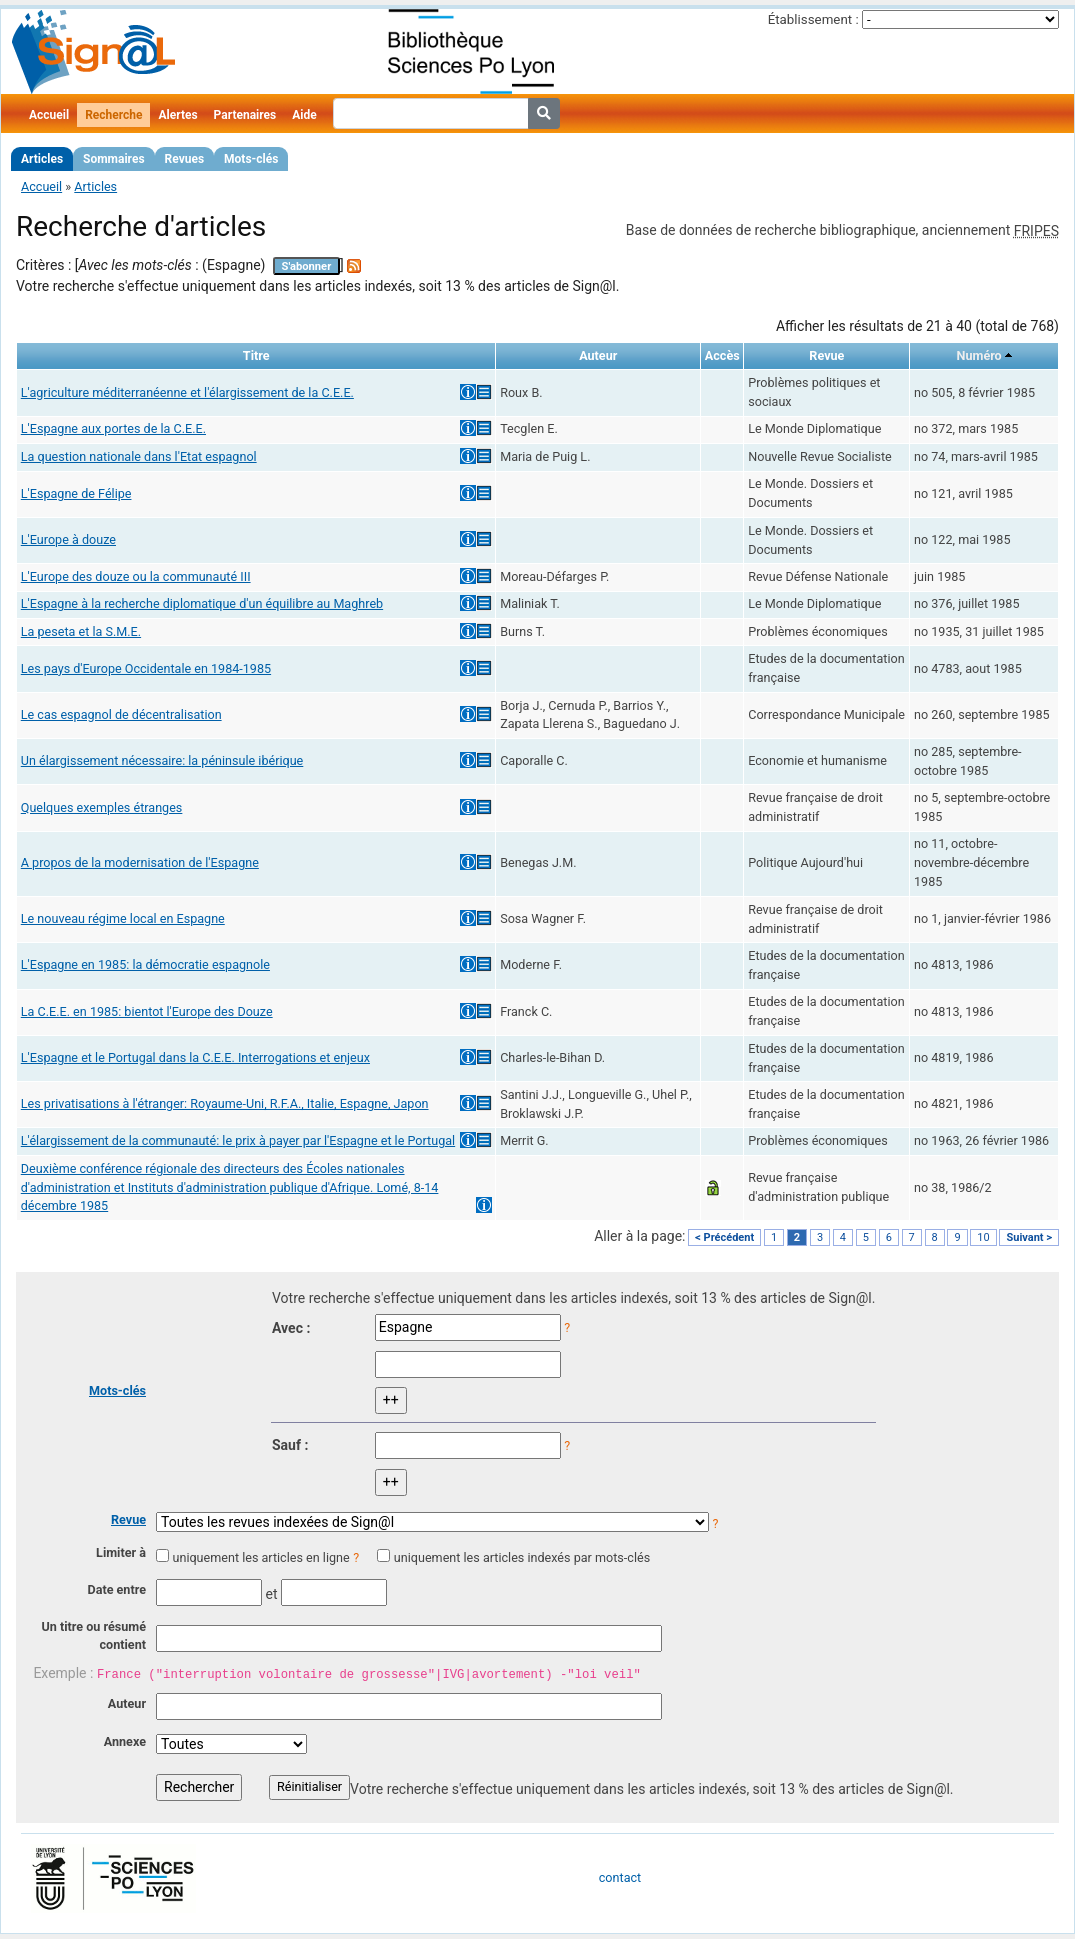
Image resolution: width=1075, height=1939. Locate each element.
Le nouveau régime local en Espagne (123, 918)
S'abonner (307, 266)
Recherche (113, 115)
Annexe (125, 1741)
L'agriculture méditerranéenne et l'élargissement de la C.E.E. (187, 392)
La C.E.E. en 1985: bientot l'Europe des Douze (147, 1011)
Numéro (979, 355)
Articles (42, 159)
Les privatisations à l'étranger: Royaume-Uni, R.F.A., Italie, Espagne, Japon (225, 1103)
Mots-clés (251, 159)
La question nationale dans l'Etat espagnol (139, 456)
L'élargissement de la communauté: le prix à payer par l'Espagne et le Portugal (238, 1140)
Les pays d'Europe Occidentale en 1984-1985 (146, 668)
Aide (304, 115)
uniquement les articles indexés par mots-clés (522, 1557)
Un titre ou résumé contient (93, 1636)
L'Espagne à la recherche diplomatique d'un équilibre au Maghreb (202, 603)
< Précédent (724, 1237)
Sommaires (113, 159)
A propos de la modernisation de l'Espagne (140, 862)
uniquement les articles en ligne (260, 1557)
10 (983, 1237)
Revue (128, 1519)
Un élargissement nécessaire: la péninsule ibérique (162, 760)
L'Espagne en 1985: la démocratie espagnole (145, 964)
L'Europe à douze (68, 539)
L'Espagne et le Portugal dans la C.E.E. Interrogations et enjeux (195, 1057)
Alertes (177, 115)
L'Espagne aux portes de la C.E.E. (113, 428)
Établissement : (813, 19)
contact (620, 1877)
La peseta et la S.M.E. (81, 631)
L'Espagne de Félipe (76, 493)
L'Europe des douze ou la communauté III (136, 576)
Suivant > (1029, 1237)
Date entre (116, 1589)
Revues (185, 159)
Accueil (49, 115)
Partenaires (245, 115)
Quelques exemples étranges (102, 807)
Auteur (127, 1703)
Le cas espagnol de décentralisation (121, 714)
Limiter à (121, 1552)
